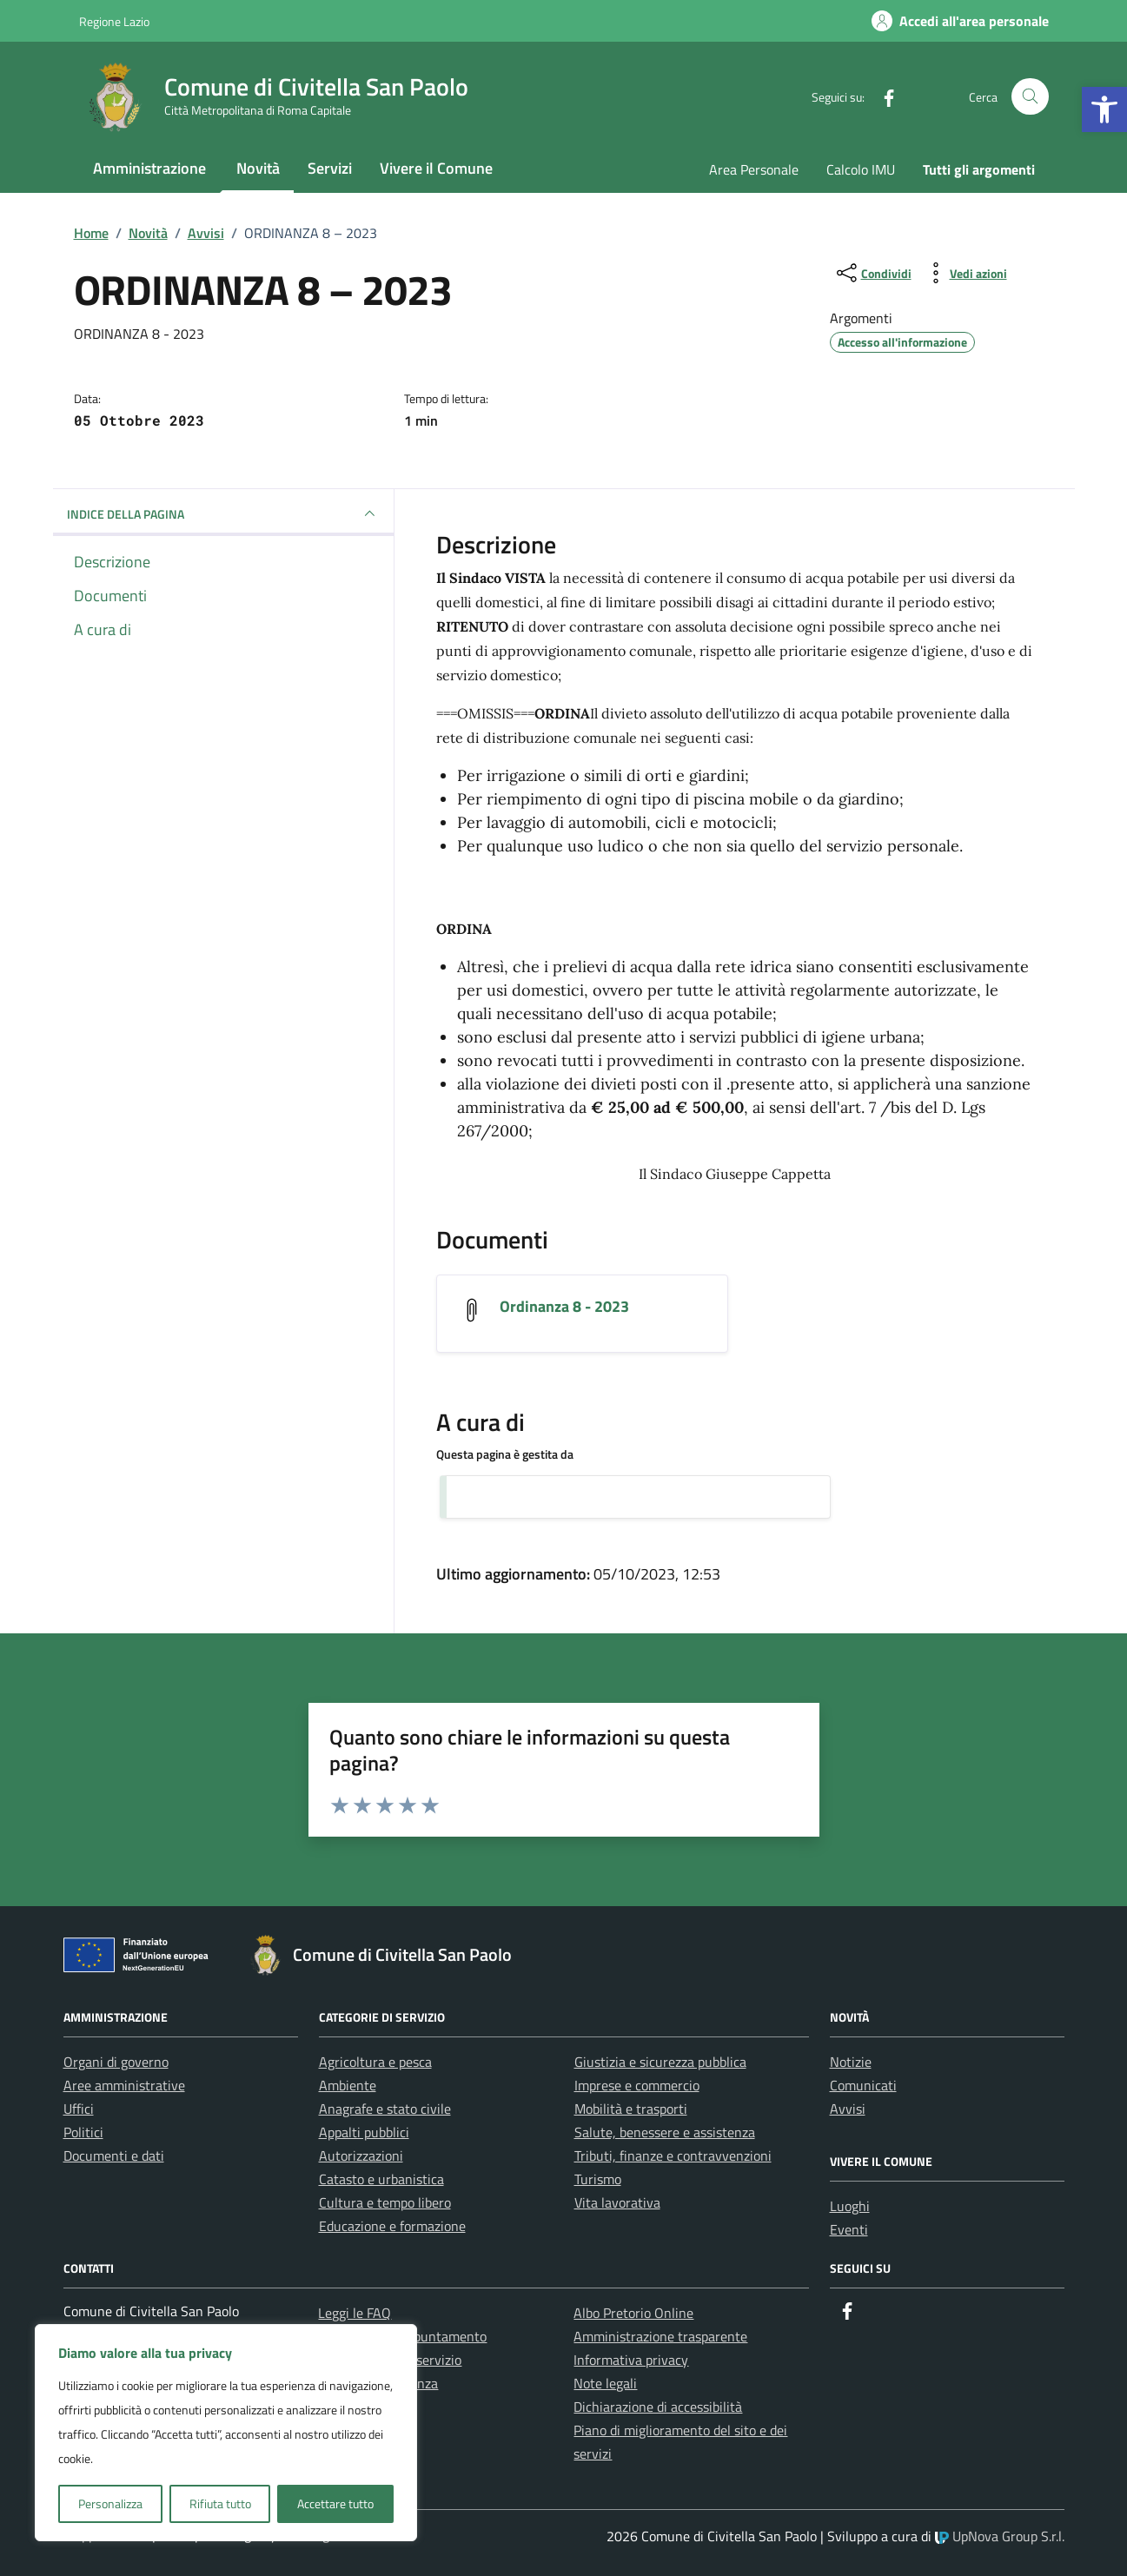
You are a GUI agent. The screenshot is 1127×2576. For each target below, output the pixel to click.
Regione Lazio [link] (114, 21)
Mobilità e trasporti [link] (630, 2108)
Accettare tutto (335, 2503)
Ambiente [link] (347, 2085)
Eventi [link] (849, 2229)
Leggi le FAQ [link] (354, 2312)
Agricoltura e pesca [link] (375, 2061)
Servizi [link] (330, 168)
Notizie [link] (851, 2061)
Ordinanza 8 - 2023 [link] (564, 1306)
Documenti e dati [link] (113, 2155)
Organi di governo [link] (116, 2061)
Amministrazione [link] (149, 168)
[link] (1104, 109)
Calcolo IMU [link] (860, 169)
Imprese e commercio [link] (636, 2085)
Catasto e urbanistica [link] (381, 2179)
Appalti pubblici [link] (364, 2132)
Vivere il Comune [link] (436, 168)
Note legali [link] (605, 2383)
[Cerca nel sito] (1030, 97)
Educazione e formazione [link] (392, 2225)
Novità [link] (258, 168)
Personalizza (110, 2503)
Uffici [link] (78, 2108)
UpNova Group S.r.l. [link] (999, 2536)
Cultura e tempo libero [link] (385, 2202)
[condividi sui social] (872, 273)
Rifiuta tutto (220, 2503)
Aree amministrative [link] (124, 2085)
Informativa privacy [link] (630, 2359)
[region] (226, 2432)
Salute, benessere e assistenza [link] (664, 2132)
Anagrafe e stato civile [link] (385, 2108)
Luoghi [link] (850, 2205)
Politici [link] (83, 2132)
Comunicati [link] (863, 2085)
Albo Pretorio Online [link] (633, 2312)
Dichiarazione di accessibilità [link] (657, 2406)
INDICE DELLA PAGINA (223, 513)
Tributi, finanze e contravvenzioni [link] (673, 2155)
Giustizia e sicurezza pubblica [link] (660, 2061)
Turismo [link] (597, 2179)
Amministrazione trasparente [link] (660, 2336)
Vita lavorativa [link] (617, 2202)
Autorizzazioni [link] (361, 2155)
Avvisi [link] (847, 2108)
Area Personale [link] (754, 169)
